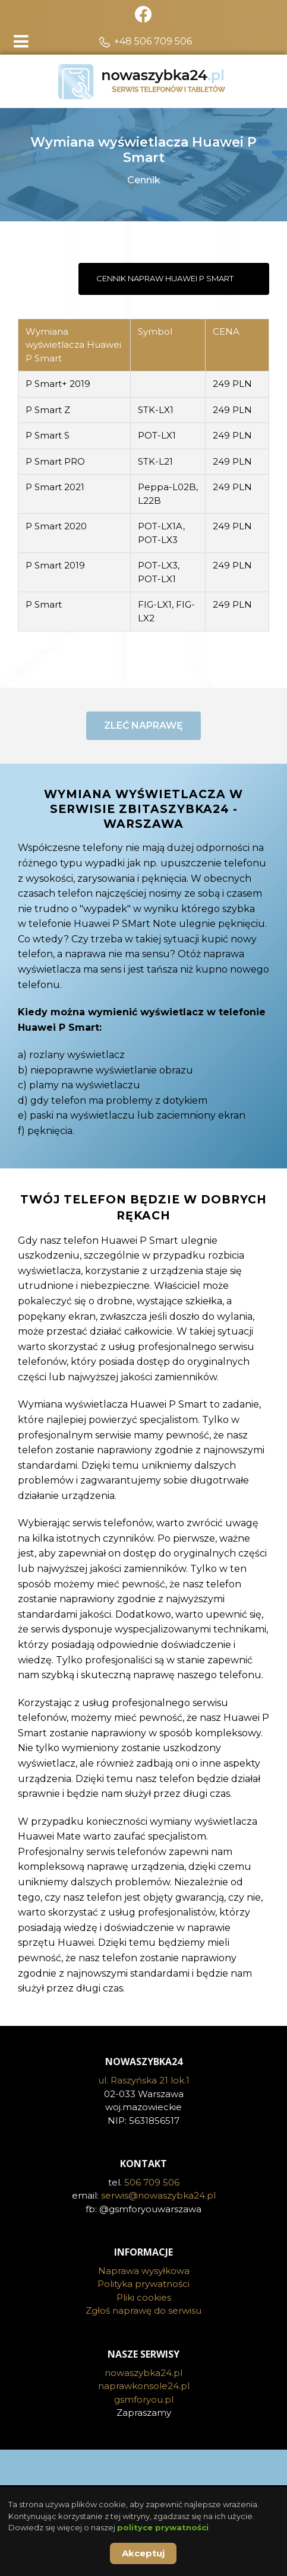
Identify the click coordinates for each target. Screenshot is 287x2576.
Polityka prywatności (143, 2324)
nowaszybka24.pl (143, 2412)
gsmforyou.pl (144, 2439)
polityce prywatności (163, 2527)
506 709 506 (151, 2222)
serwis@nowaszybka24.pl (158, 2235)
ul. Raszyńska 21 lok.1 (144, 2120)
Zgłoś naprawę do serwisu (143, 2350)
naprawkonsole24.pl (144, 2426)
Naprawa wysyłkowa (144, 2310)
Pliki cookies (143, 2337)
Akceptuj (143, 2553)
